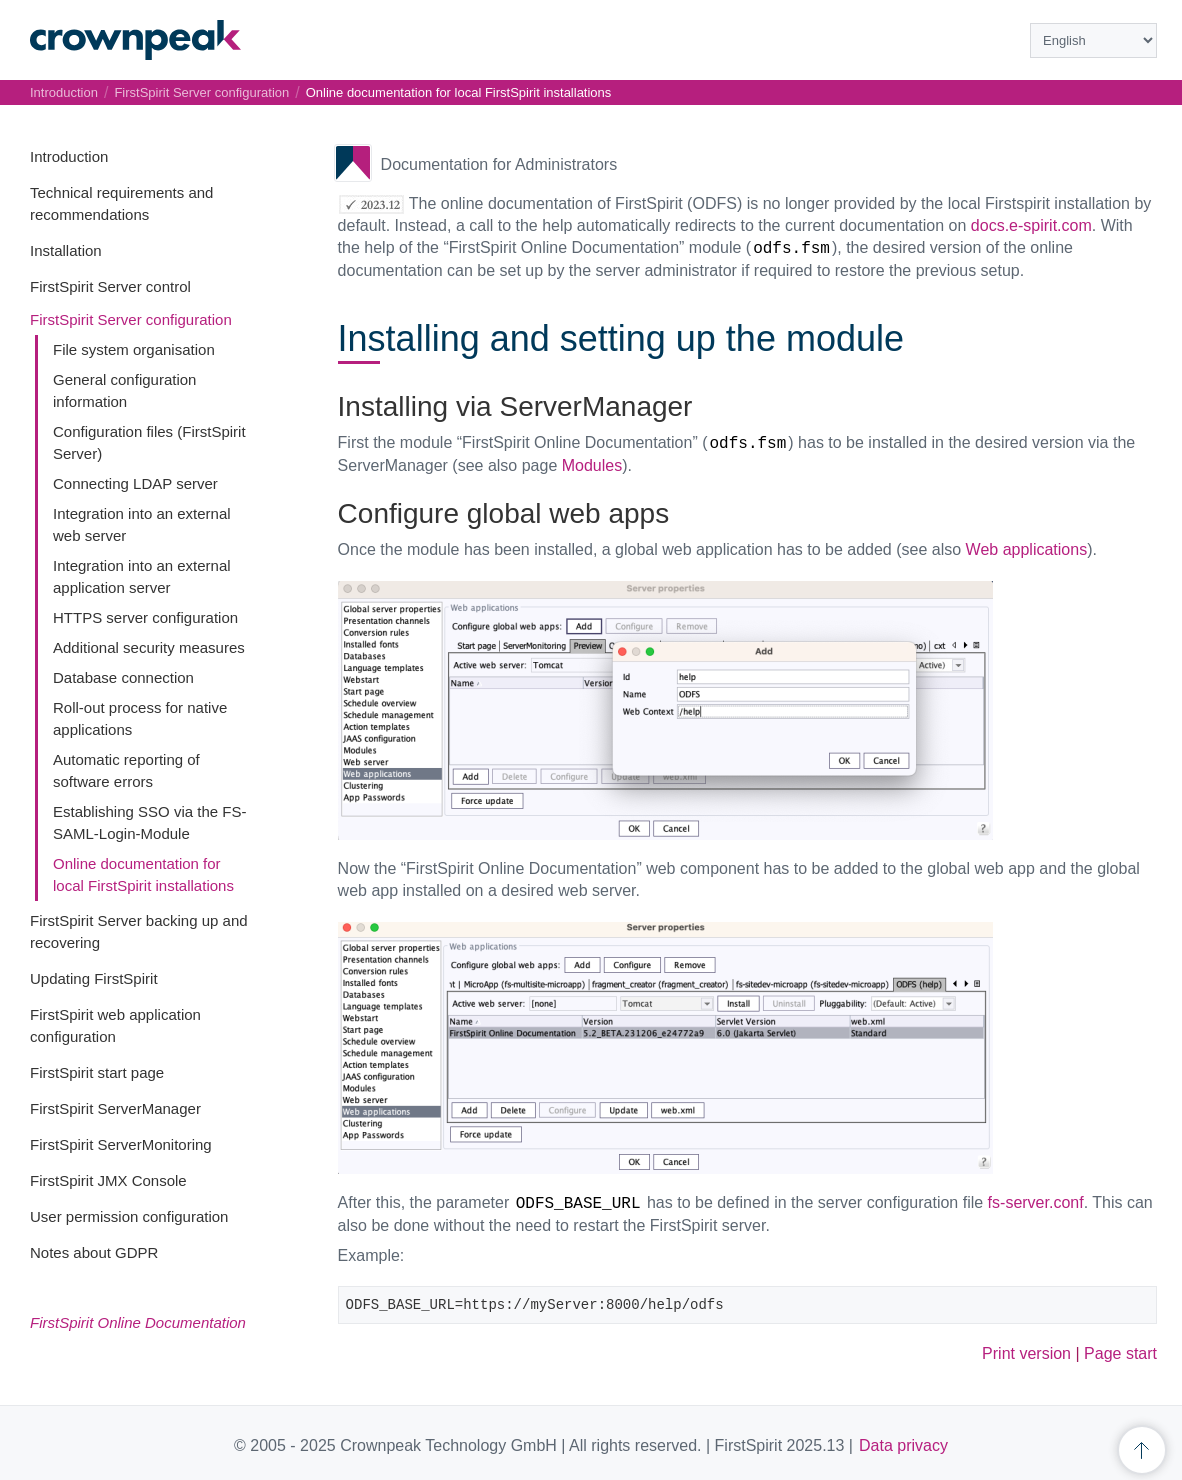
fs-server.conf (1036, 1202)
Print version (1026, 1353)
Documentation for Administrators (499, 164)
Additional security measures (149, 647)
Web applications (1027, 549)
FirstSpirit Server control (110, 286)
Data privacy (903, 1445)
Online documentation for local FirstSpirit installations (459, 92)
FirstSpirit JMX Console (108, 1180)
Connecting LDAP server (135, 483)
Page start (1120, 1353)
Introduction (69, 156)
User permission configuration (129, 1216)
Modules (592, 465)
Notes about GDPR (94, 1252)
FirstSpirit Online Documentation (138, 1322)
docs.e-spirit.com (1031, 225)
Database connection (123, 677)
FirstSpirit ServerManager (115, 1108)
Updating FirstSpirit (94, 978)
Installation (66, 250)
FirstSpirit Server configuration (131, 319)
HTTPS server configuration (145, 617)
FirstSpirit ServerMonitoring (121, 1144)
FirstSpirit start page (97, 1072)
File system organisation (134, 349)
